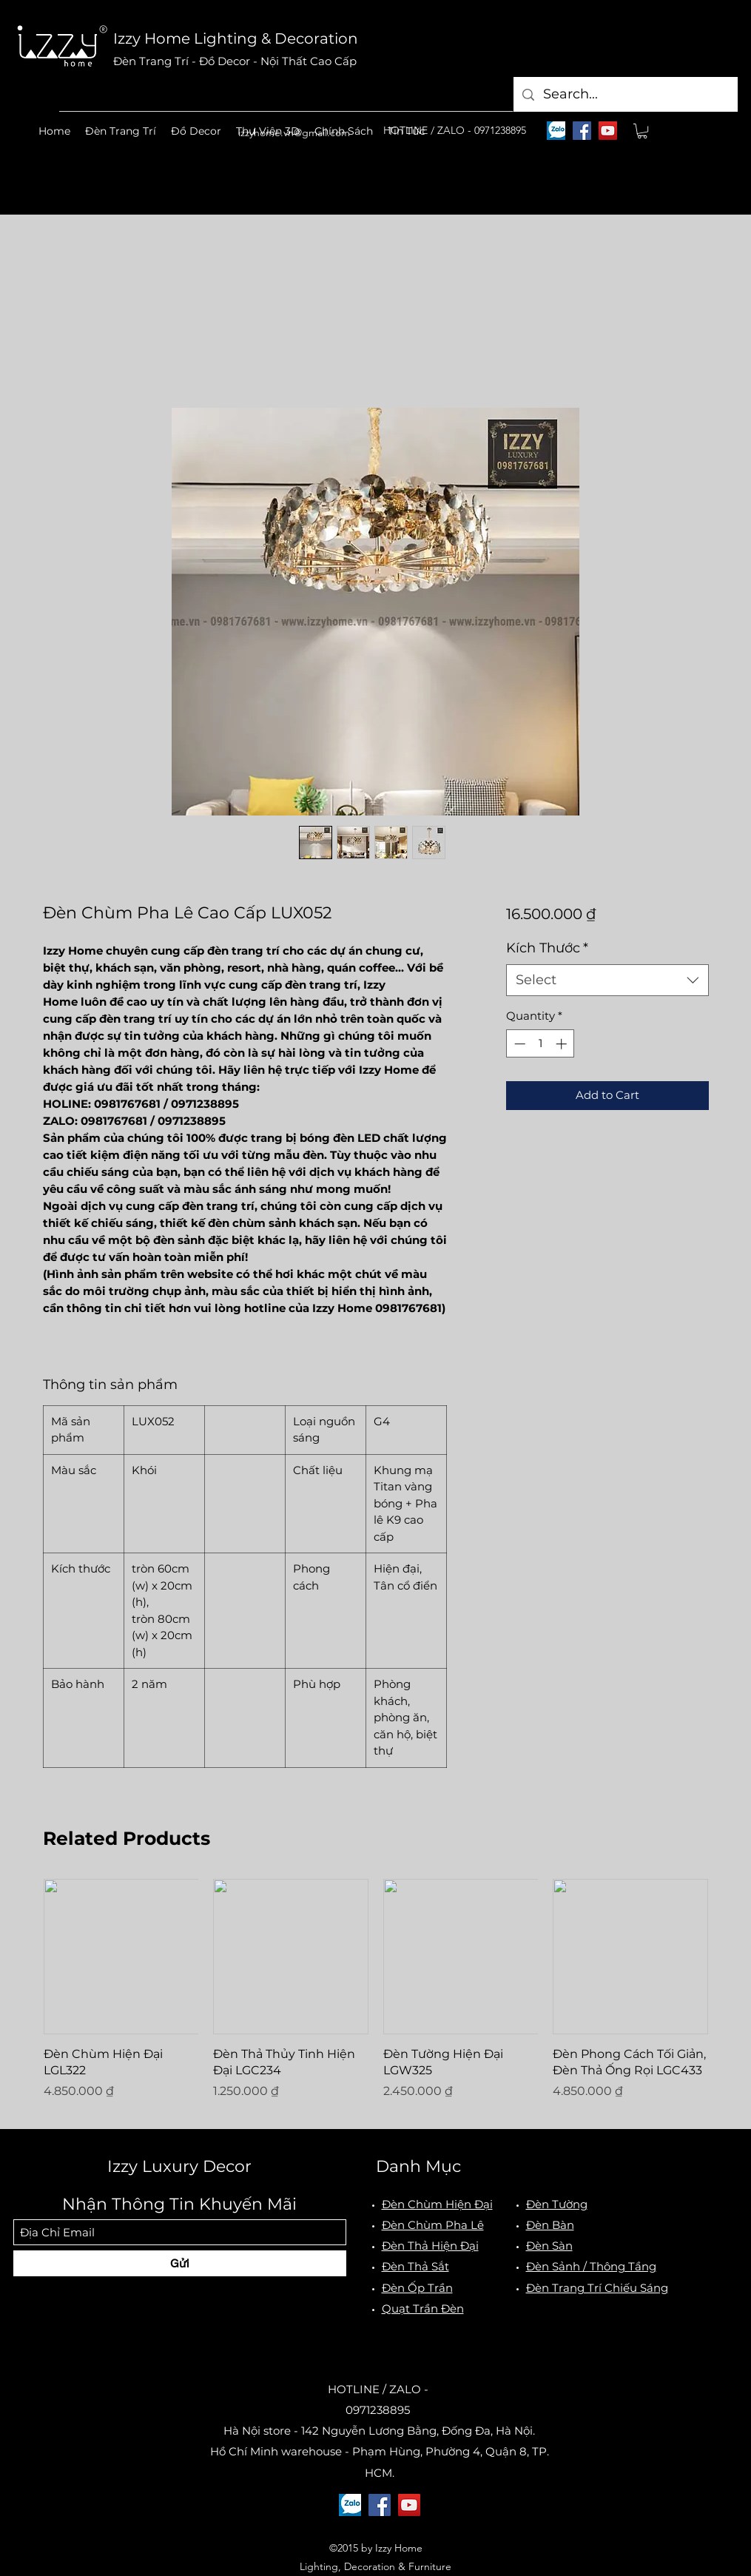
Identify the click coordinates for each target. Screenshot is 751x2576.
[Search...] (625, 94)
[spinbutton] (540, 1043)
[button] (121, 131)
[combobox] (607, 980)
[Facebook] (582, 130)
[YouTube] (608, 130)
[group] (375, 1997)
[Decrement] (518, 1043)
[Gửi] (179, 2263)
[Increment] (563, 1043)
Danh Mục (418, 2166)
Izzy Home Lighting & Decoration (235, 38)
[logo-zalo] (556, 130)
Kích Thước (547, 948)
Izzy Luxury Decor (179, 2166)
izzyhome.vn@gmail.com (294, 132)
